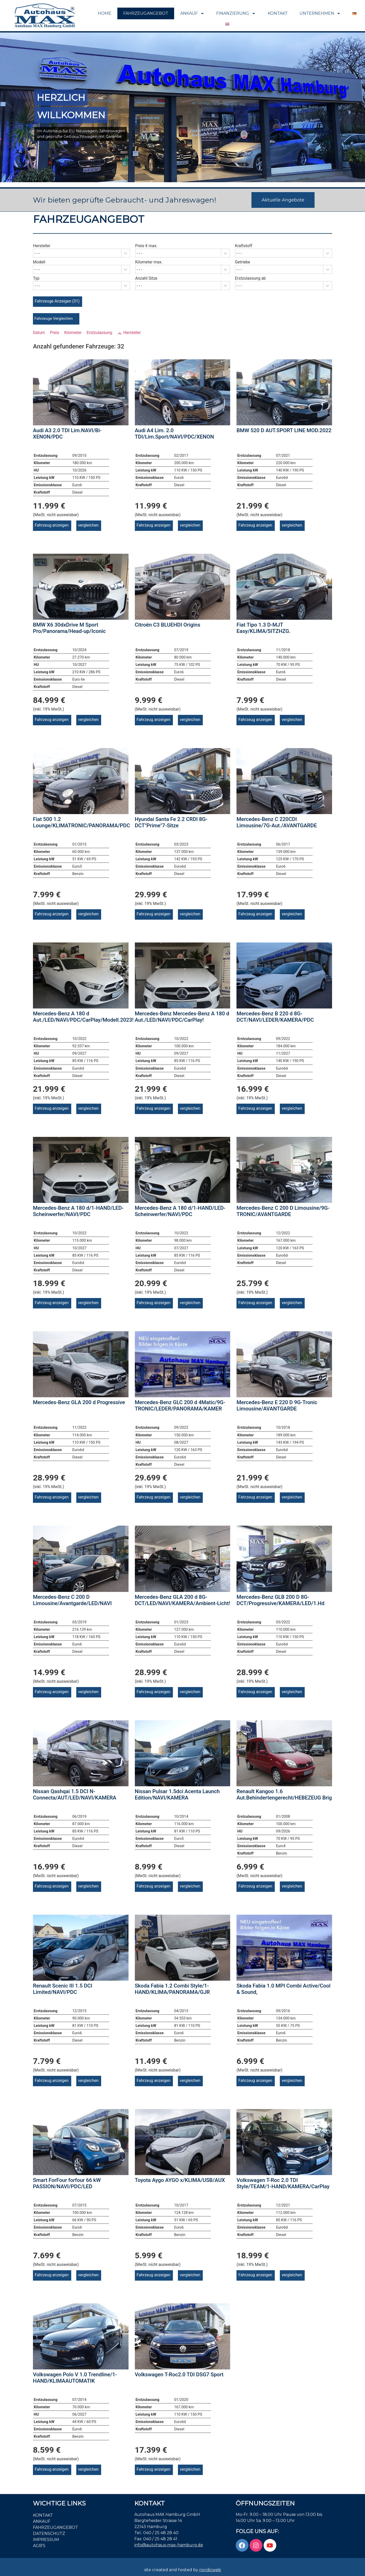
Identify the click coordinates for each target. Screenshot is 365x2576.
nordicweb (210, 2569)
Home (104, 13)
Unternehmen (320, 13)
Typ (36, 278)
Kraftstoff (243, 246)
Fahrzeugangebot (145, 13)
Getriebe (242, 262)
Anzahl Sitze (146, 278)
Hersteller (41, 246)
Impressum (46, 2539)
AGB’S (39, 2545)
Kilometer (73, 332)
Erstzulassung (99, 332)
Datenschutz (49, 2533)
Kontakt (278, 13)
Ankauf (192, 13)
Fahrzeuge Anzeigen (57, 301)
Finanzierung (236, 13)
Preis (54, 332)
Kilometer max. (148, 262)
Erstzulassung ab (250, 278)
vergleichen (88, 525)
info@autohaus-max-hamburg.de (168, 2545)
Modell (39, 262)
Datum (39, 332)
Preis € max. (146, 246)
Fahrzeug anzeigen (52, 525)
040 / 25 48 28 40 (160, 2532)
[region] (182, 107)
